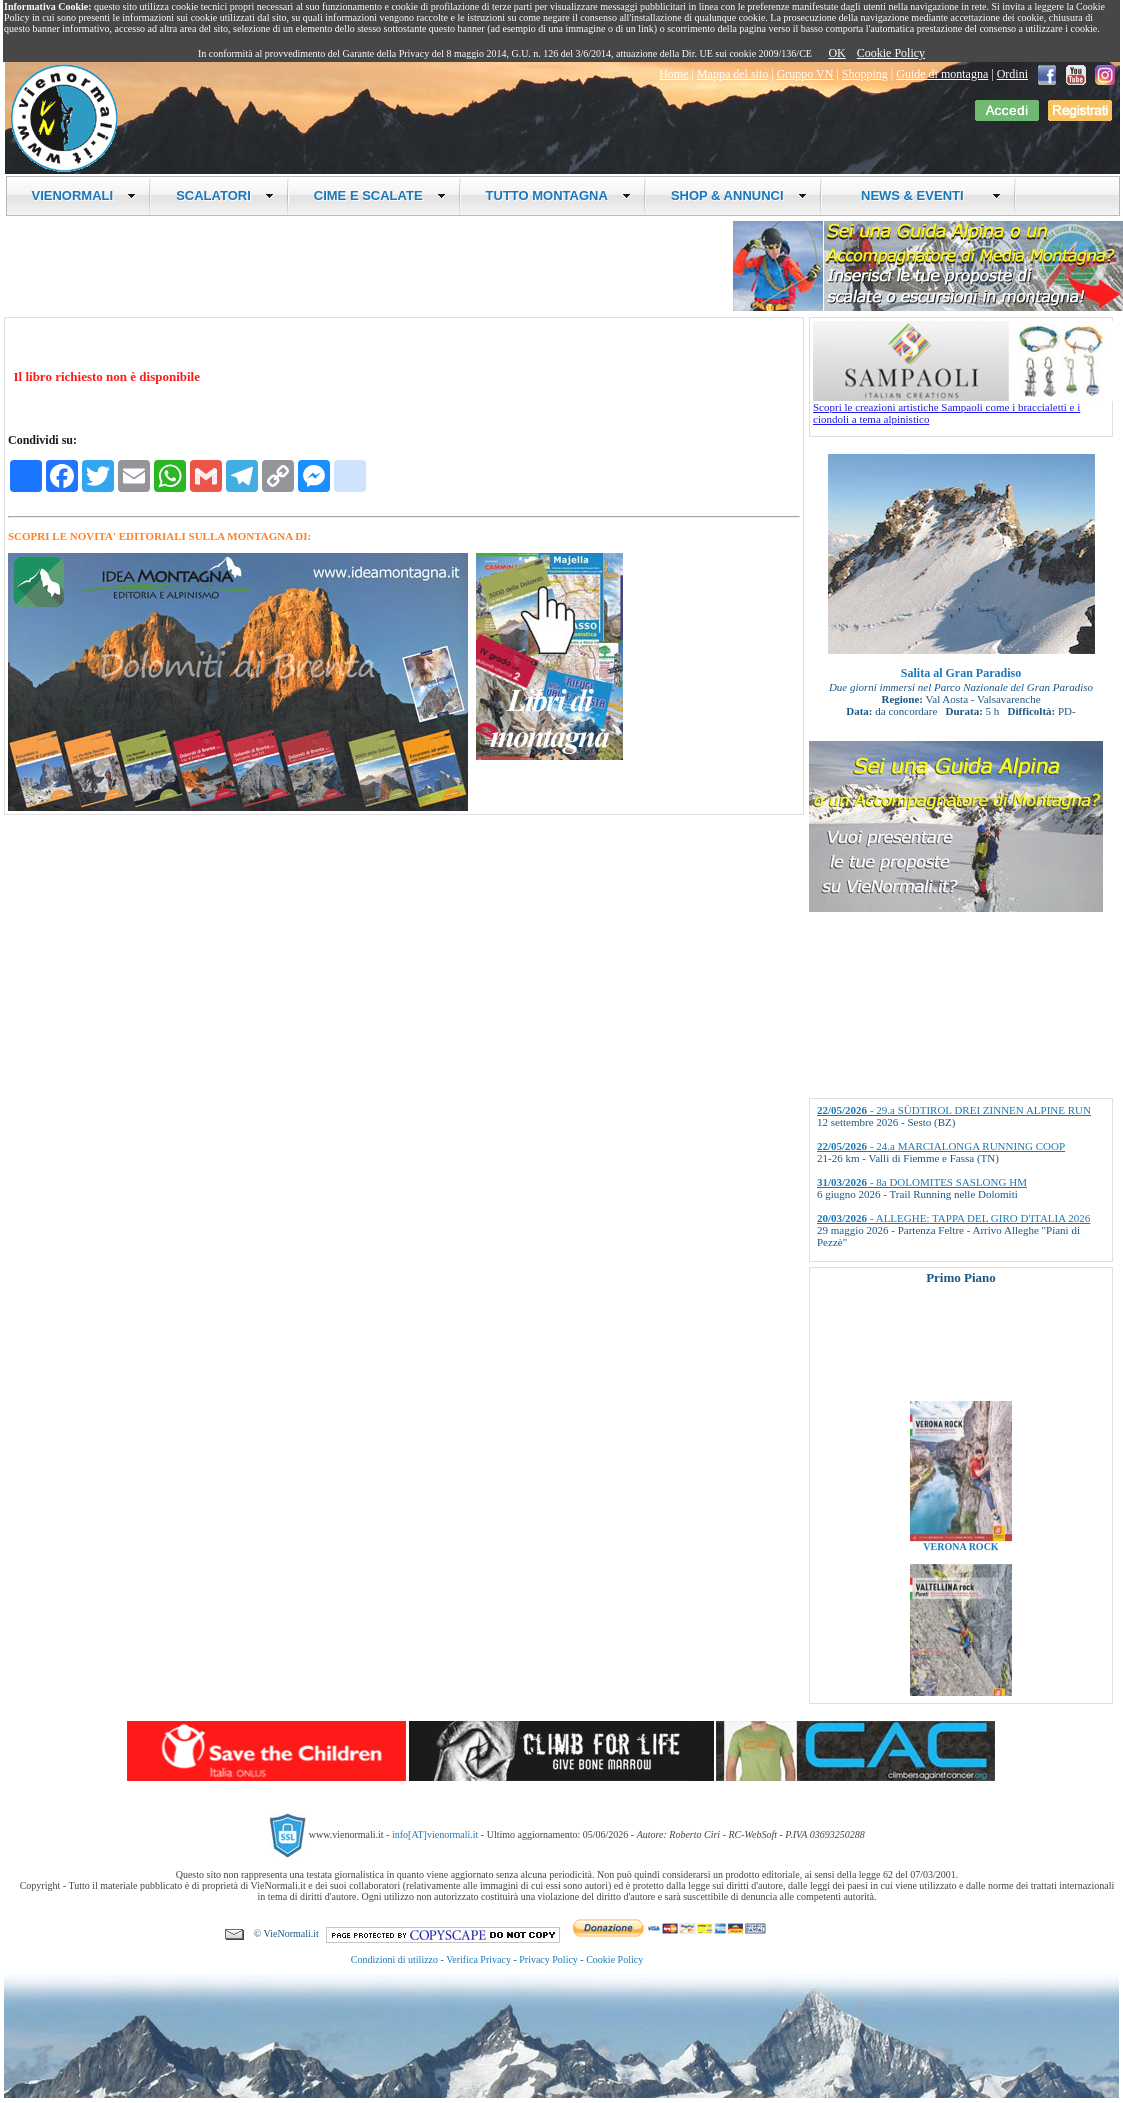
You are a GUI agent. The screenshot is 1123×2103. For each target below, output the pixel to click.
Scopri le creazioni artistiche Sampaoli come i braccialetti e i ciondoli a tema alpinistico (963, 408)
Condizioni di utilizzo (394, 1959)
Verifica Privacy (478, 1959)
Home (673, 74)
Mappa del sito (732, 74)
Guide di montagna (942, 74)
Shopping (865, 74)
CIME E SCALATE (380, 195)
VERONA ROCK (960, 1554)
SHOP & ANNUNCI (739, 195)
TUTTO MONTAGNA (558, 195)
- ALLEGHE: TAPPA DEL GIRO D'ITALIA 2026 (953, 1218)
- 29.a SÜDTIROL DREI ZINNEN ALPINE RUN (954, 1110)
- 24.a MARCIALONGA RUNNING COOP (941, 1146)
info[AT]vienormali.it (435, 1834)
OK (836, 53)
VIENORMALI (84, 195)
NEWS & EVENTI (924, 195)
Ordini (1012, 74)
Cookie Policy (891, 53)
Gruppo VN (805, 74)
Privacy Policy (548, 1959)
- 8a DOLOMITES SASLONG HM (922, 1182)
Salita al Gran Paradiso (961, 673)
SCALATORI (225, 195)
